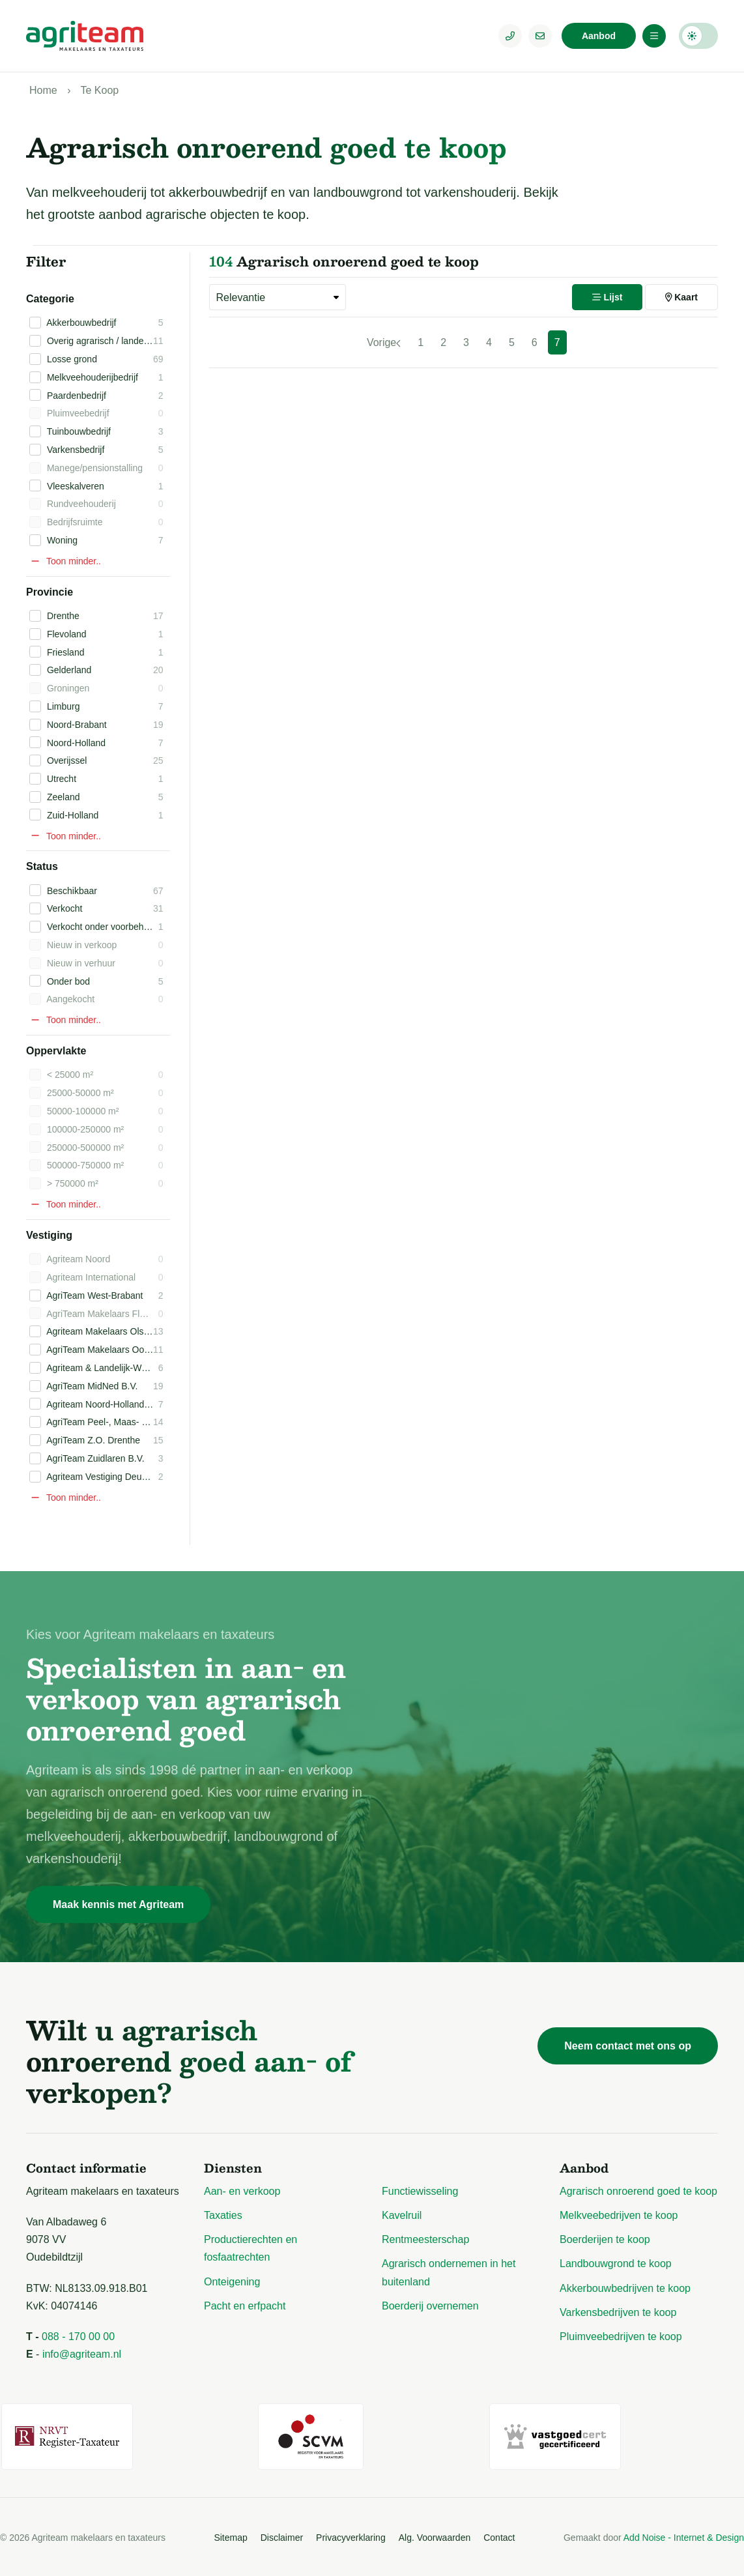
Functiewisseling (420, 2191)
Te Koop (99, 90)
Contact (499, 2535)
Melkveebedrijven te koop (619, 2215)
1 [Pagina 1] (420, 342)
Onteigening (232, 2281)
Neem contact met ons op (627, 2045)
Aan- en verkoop (242, 2191)
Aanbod (599, 36)
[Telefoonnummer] (510, 36)
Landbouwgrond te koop (616, 2263)
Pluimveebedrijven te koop (621, 2336)
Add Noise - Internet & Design (683, 2535)
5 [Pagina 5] (512, 342)
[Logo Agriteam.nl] (84, 36)
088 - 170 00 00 (78, 2336)
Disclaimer (282, 2535)
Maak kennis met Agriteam (118, 1904)
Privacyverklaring (351, 2535)
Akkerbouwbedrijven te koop (625, 2288)
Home (43, 90)
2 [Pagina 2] (443, 342)
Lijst (607, 297)
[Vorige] (383, 342)
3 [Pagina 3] (466, 342)
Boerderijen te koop (605, 2239)
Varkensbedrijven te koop (618, 2312)
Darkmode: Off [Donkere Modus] (698, 36)
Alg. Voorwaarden (435, 2535)
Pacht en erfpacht (244, 2305)
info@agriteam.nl (81, 2354)
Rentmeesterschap (425, 2239)
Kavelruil (402, 2215)
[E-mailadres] (540, 36)
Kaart (681, 297)
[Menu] (654, 36)
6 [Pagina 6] (534, 342)
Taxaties (223, 2215)
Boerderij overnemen (430, 2305)
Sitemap (230, 2535)
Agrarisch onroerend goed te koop (638, 2191)
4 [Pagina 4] (489, 342)
